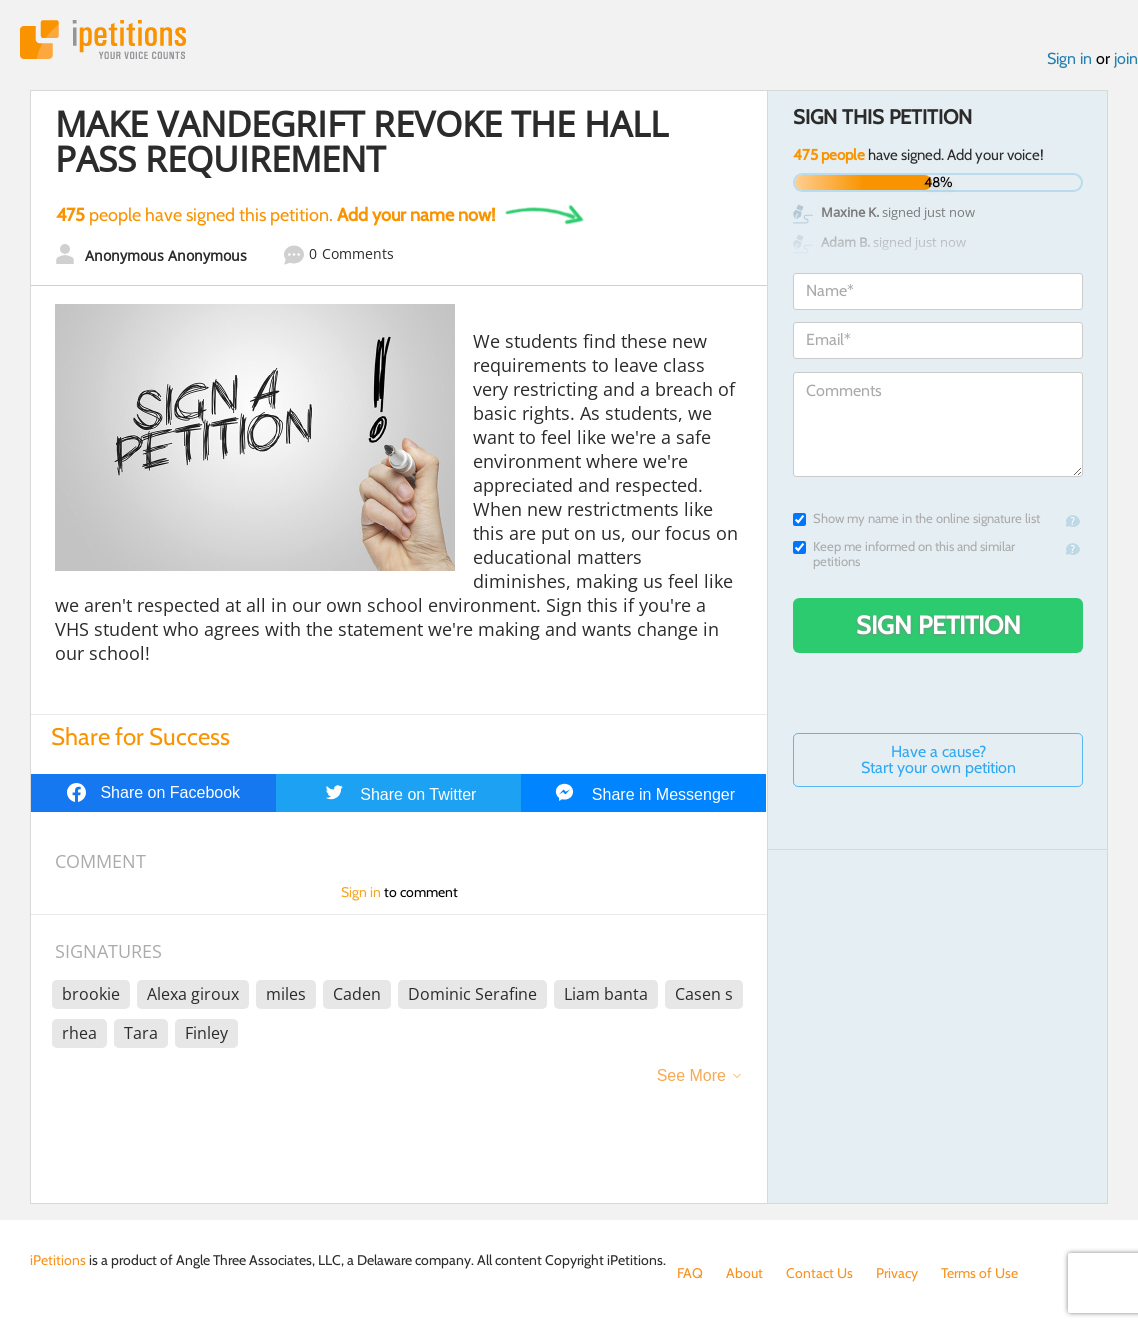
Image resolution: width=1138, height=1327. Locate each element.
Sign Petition (938, 625)
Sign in (1069, 58)
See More (691, 1075)
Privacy (897, 1273)
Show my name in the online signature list (916, 518)
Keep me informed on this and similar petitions (904, 554)
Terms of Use (979, 1273)
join (1126, 58)
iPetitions (103, 39)
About (744, 1273)
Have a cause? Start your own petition (938, 759)
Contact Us (819, 1273)
